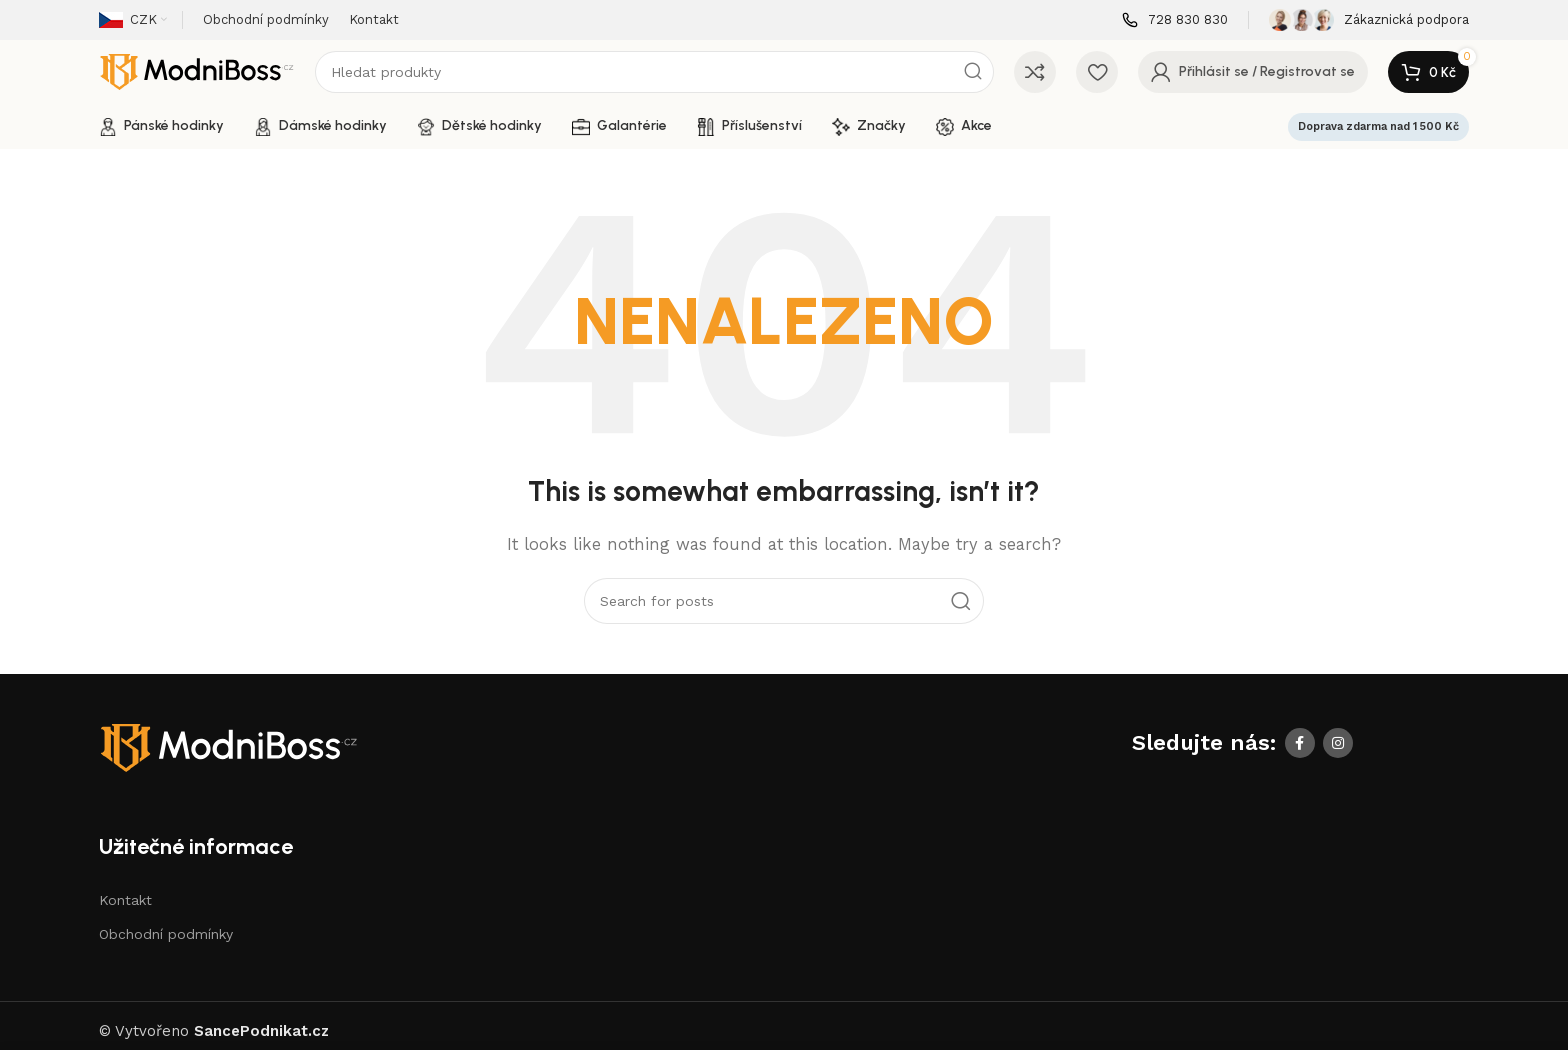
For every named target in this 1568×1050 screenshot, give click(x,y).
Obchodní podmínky (166, 934)
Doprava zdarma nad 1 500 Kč (1378, 126)
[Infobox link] (1175, 20)
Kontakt (125, 900)
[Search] (654, 72)
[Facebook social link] (1300, 743)
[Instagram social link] (1338, 743)
